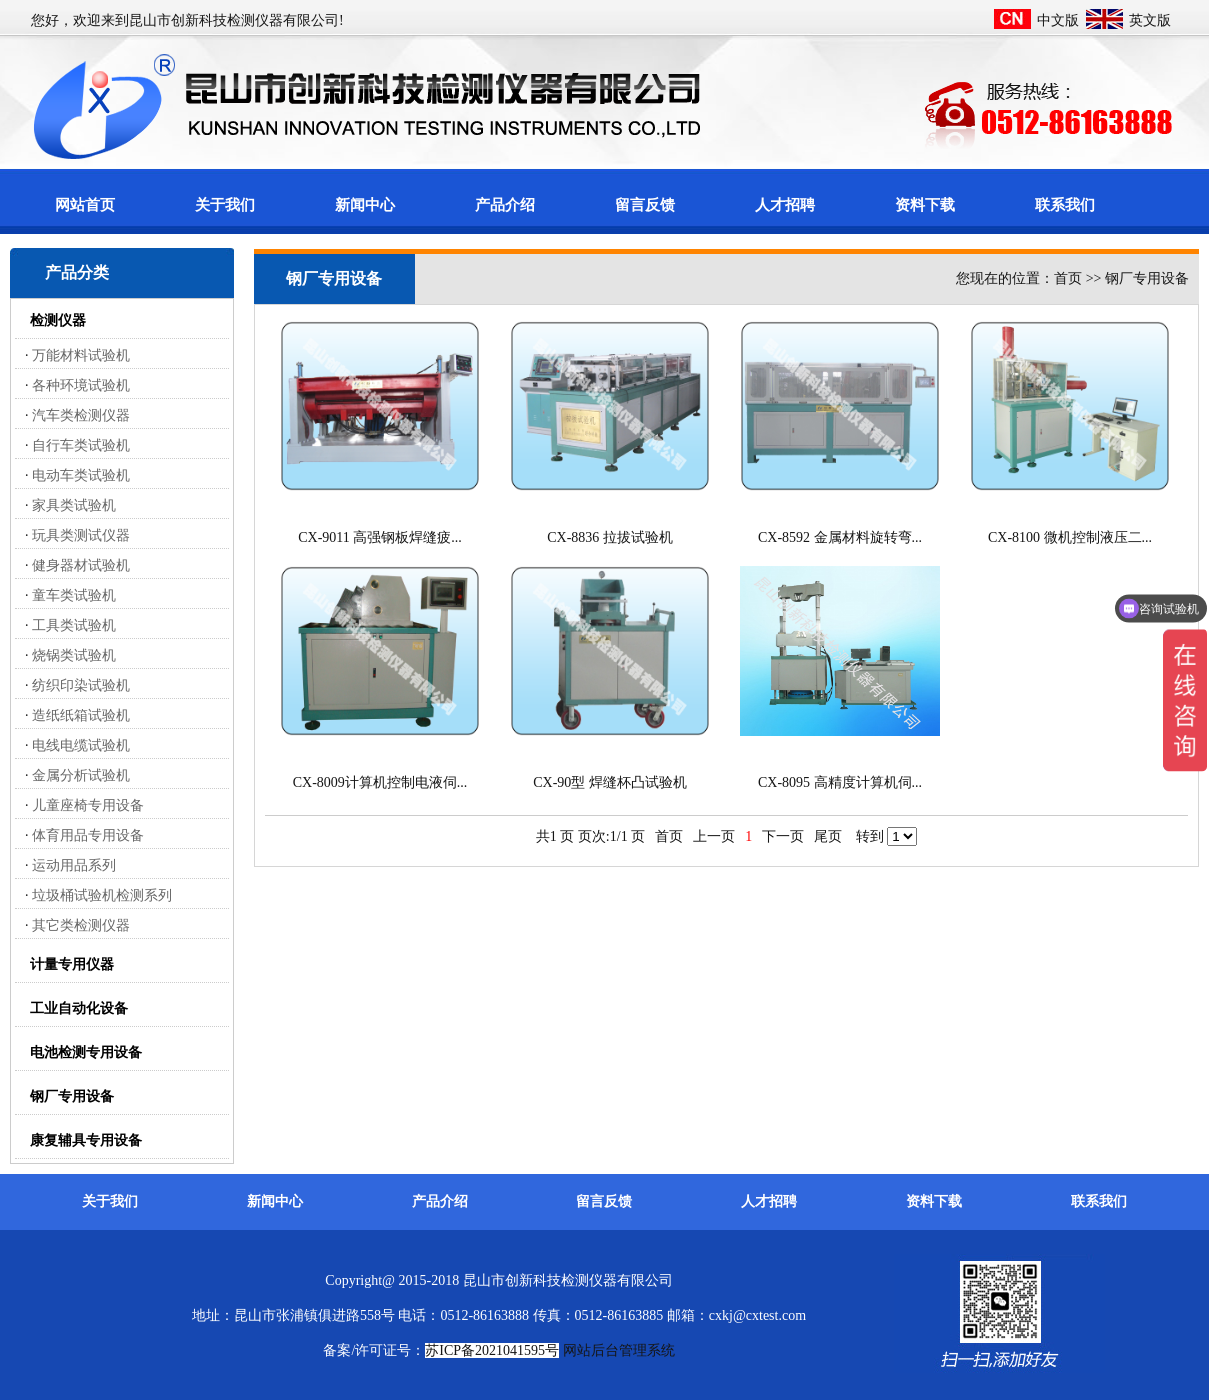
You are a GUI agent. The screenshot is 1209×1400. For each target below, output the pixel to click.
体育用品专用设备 (88, 835)
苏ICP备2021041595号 (492, 1350)
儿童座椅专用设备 (88, 805)
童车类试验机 (74, 595)
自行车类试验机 (81, 445)
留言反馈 (645, 205)
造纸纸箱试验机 (81, 715)
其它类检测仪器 (81, 925)
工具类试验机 (74, 625)
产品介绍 (505, 205)
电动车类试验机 (81, 475)
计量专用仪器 (72, 964)
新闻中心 (365, 205)
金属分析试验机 (81, 775)
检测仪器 (58, 320)
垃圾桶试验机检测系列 (102, 895)
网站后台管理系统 (619, 1350)
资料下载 (925, 205)
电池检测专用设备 (86, 1052)
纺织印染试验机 (81, 685)
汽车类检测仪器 (81, 415)
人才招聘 (785, 205)
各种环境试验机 (81, 385)
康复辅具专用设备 (86, 1140)
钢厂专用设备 (72, 1096)
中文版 (1058, 20)
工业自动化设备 (79, 1008)
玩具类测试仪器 (81, 535)
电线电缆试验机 (81, 745)
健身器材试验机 (81, 565)
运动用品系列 (74, 865)
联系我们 (1065, 205)
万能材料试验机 (81, 355)
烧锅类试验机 (74, 655)
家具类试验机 (74, 505)
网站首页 (85, 205)
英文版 (1150, 20)
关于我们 (225, 205)
